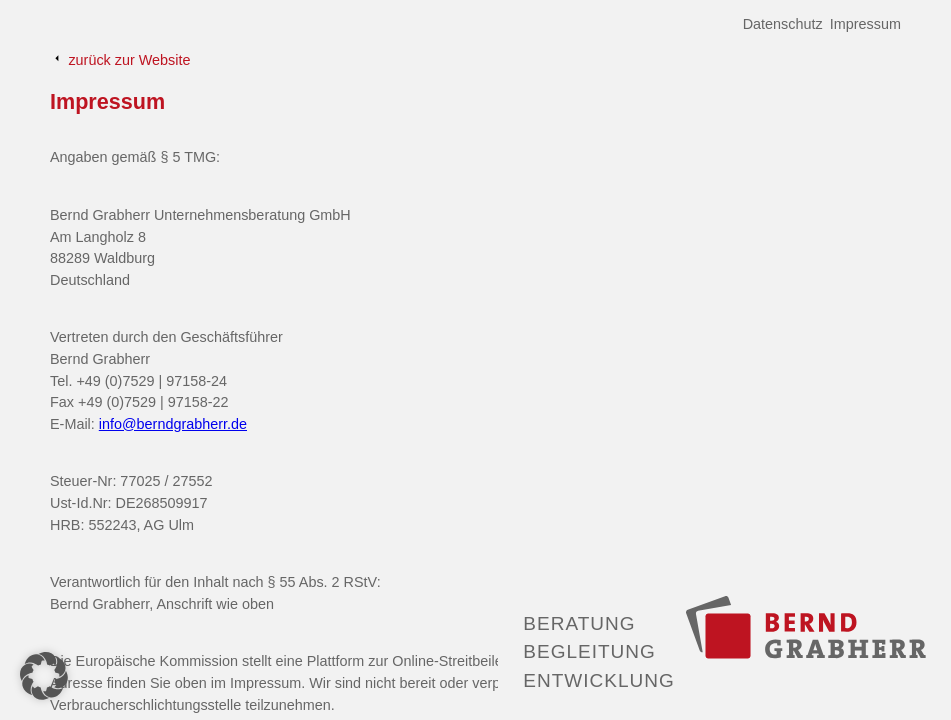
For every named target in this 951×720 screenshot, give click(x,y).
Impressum (865, 24)
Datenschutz (783, 24)
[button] (44, 676)
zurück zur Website (120, 59)
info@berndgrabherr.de (173, 424)
